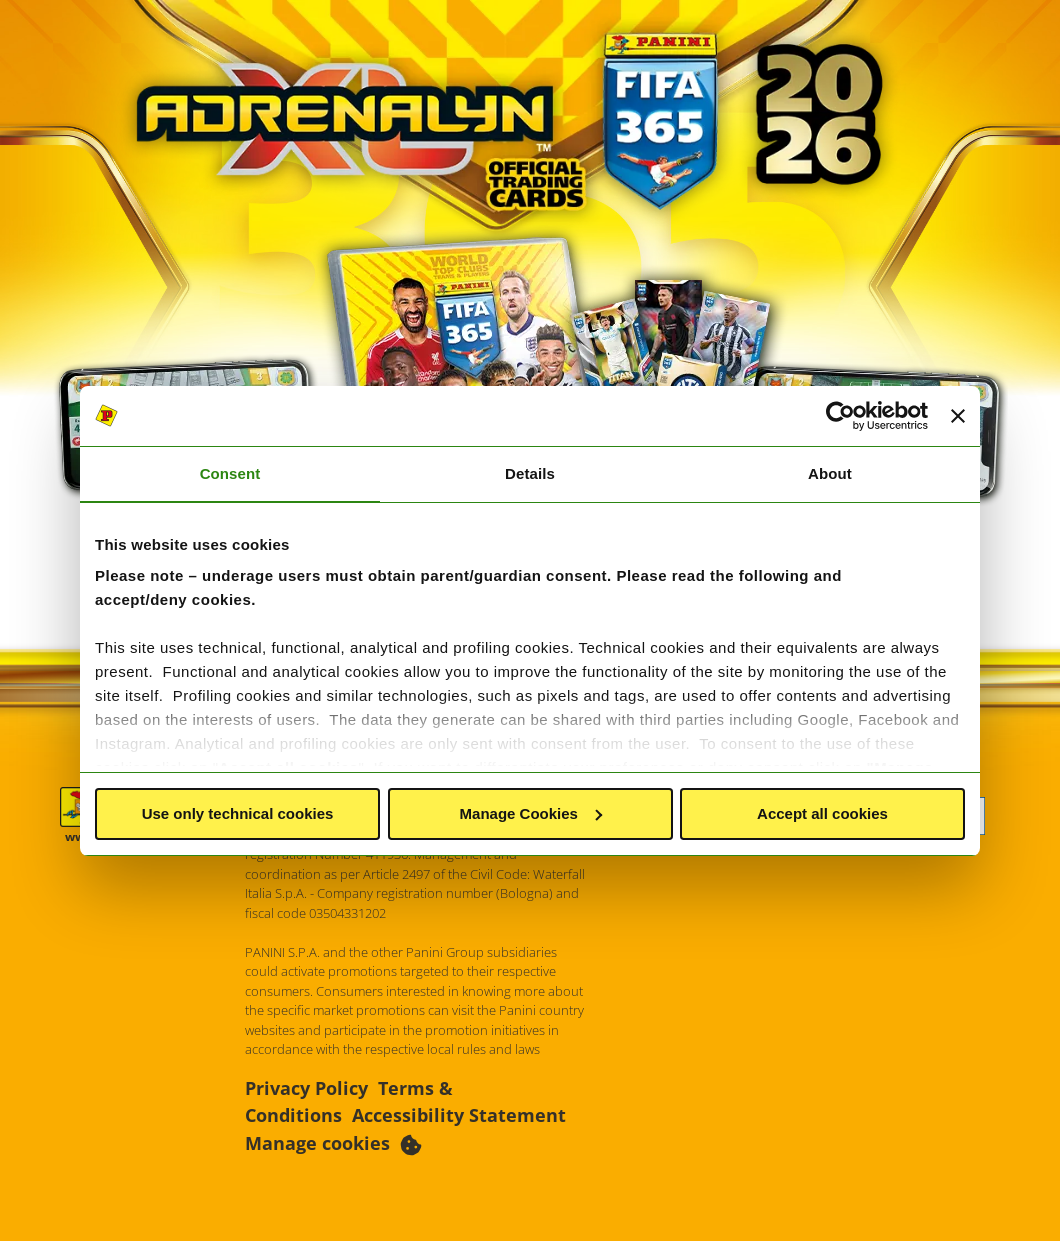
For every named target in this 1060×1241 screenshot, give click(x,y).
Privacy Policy (306, 1088)
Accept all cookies (822, 813)
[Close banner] (958, 416)
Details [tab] (530, 473)
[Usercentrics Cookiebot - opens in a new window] (840, 416)
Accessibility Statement (459, 1115)
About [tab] (830, 473)
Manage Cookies (531, 813)
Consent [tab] (230, 473)
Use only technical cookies (238, 813)
